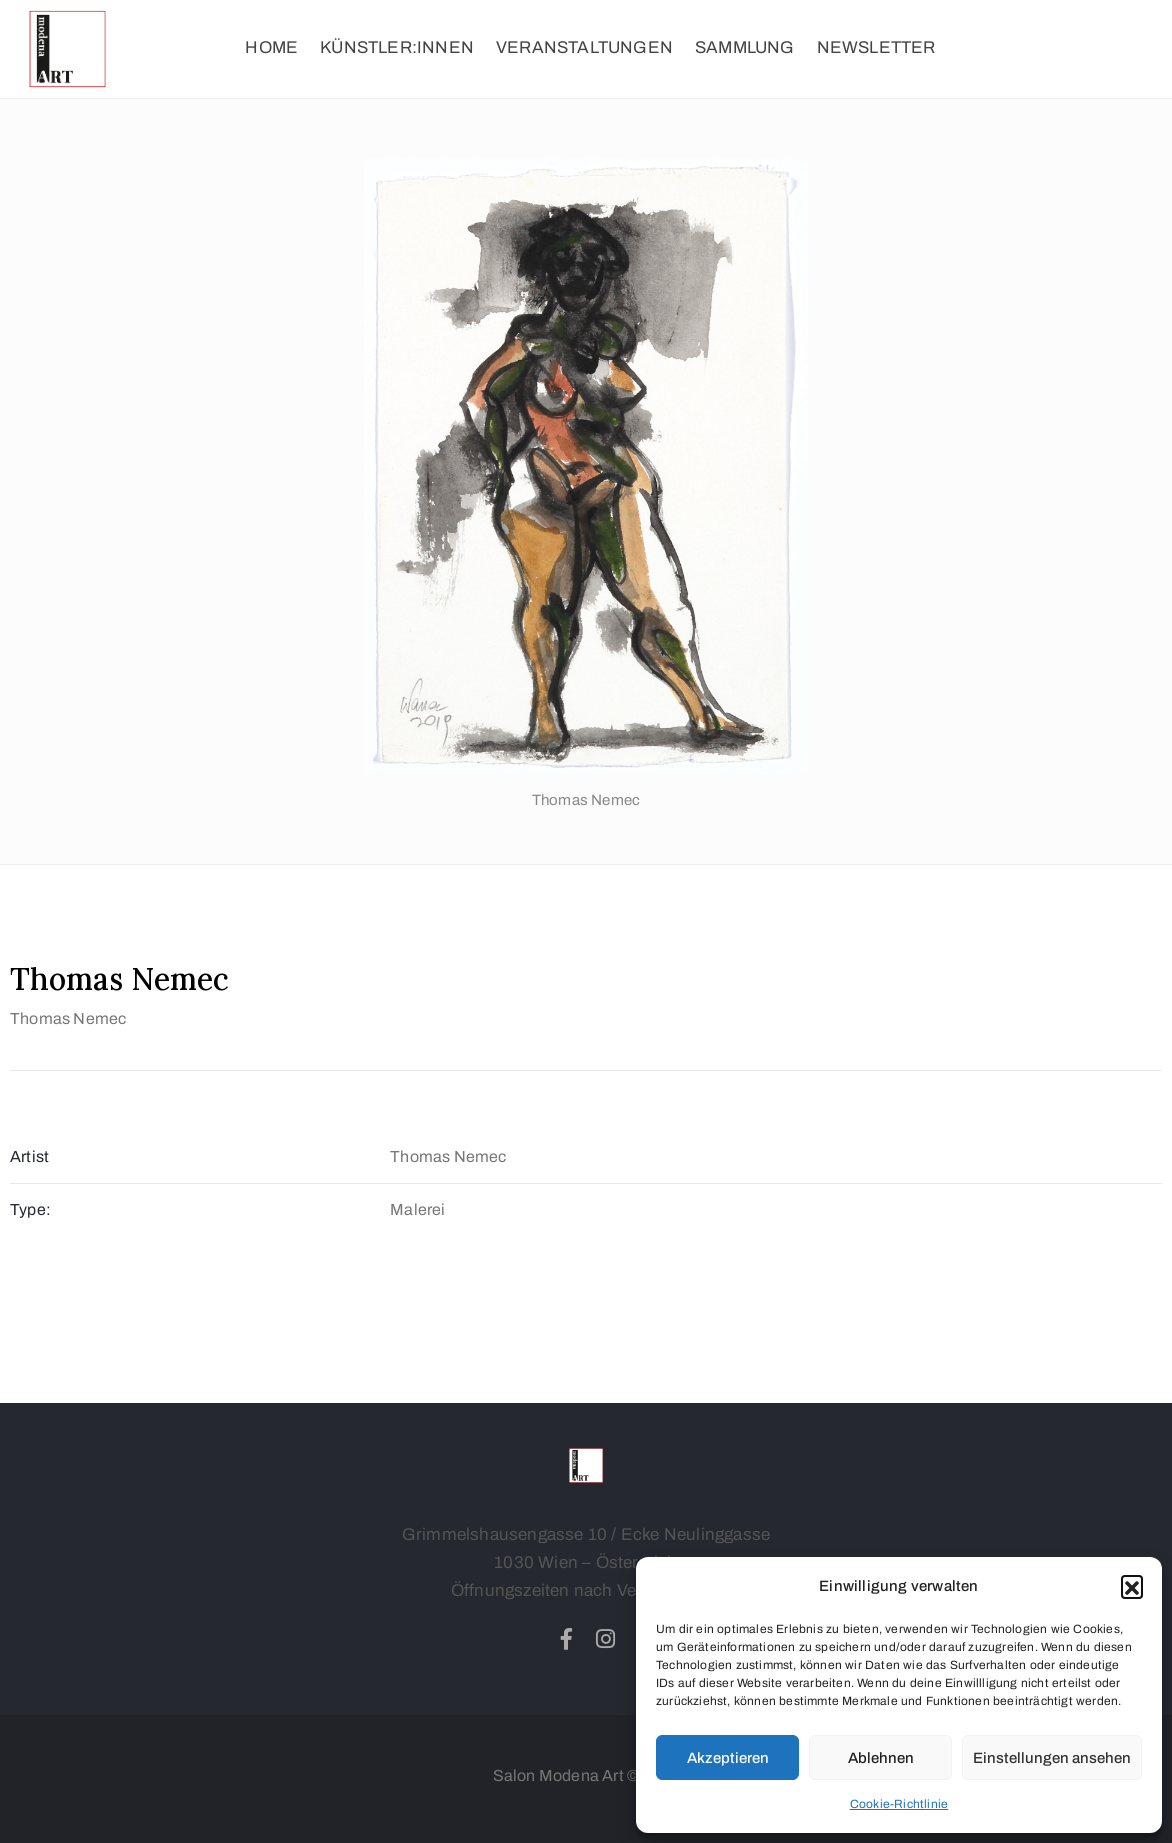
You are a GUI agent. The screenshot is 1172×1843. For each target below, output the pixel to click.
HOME (271, 47)
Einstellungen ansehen (1052, 1758)
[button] (1132, 1586)
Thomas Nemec (68, 1018)
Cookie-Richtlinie (899, 1804)
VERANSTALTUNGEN (584, 47)
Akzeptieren (728, 1758)
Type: (30, 1209)
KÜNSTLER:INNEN (397, 47)
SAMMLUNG (745, 47)
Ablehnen (881, 1758)
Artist (29, 1156)
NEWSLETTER (876, 47)
